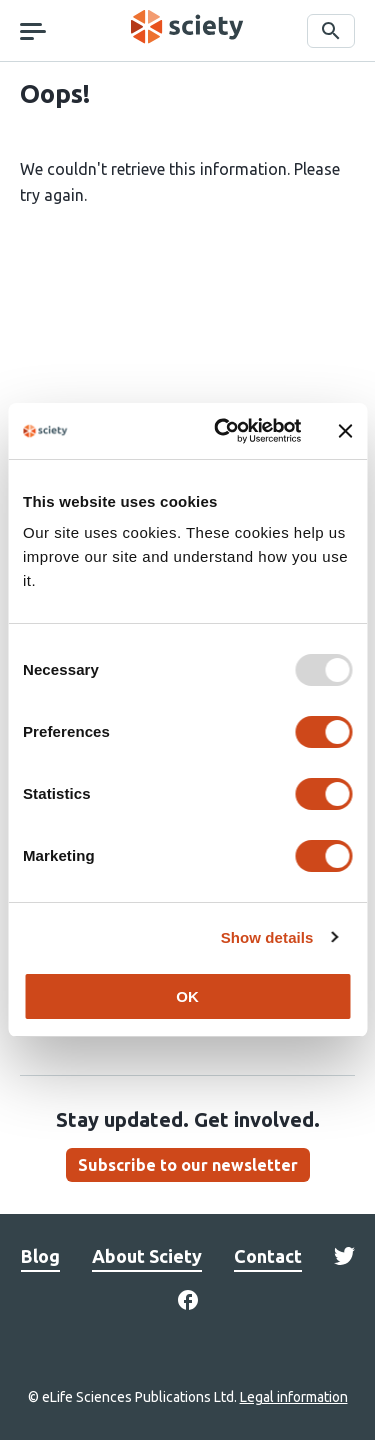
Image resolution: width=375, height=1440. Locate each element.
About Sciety (147, 1256)
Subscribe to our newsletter (188, 1165)
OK (187, 996)
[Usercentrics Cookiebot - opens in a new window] (223, 431)
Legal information (294, 1397)
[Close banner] (345, 431)
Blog (40, 1256)
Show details (267, 937)
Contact (268, 1256)
